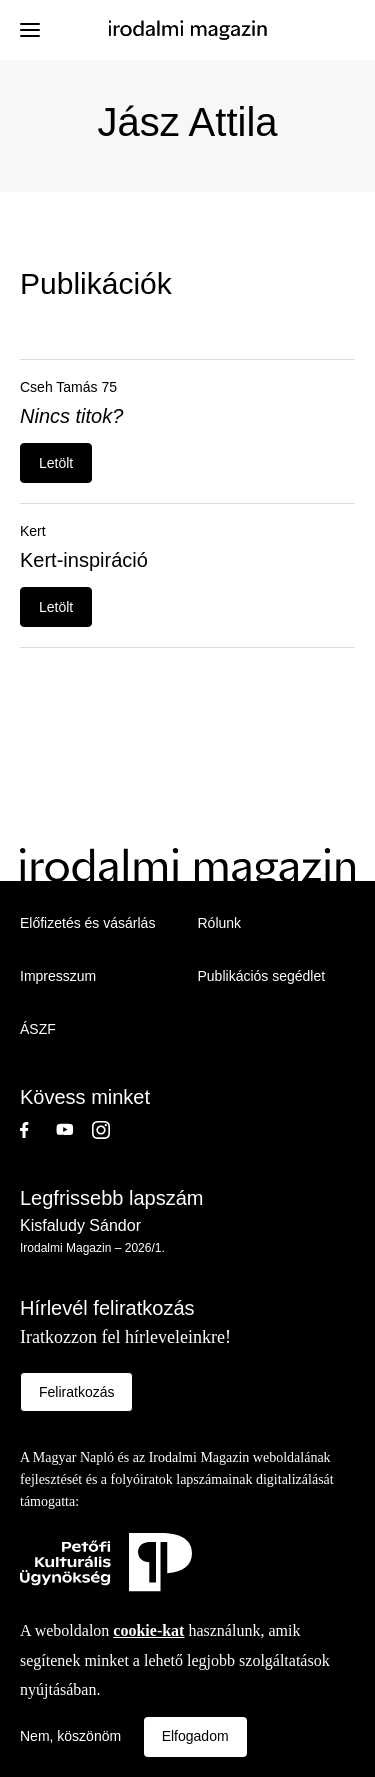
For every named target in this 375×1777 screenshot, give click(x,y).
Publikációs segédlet (262, 976)
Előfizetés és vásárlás (87, 923)
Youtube (74, 1130)
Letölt (56, 463)
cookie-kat (148, 1630)
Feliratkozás (76, 1392)
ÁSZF (38, 1029)
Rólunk (220, 923)
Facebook (38, 1130)
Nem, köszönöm (70, 1736)
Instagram (110, 1130)
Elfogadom (195, 1736)
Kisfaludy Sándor (80, 1225)
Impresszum (58, 976)
